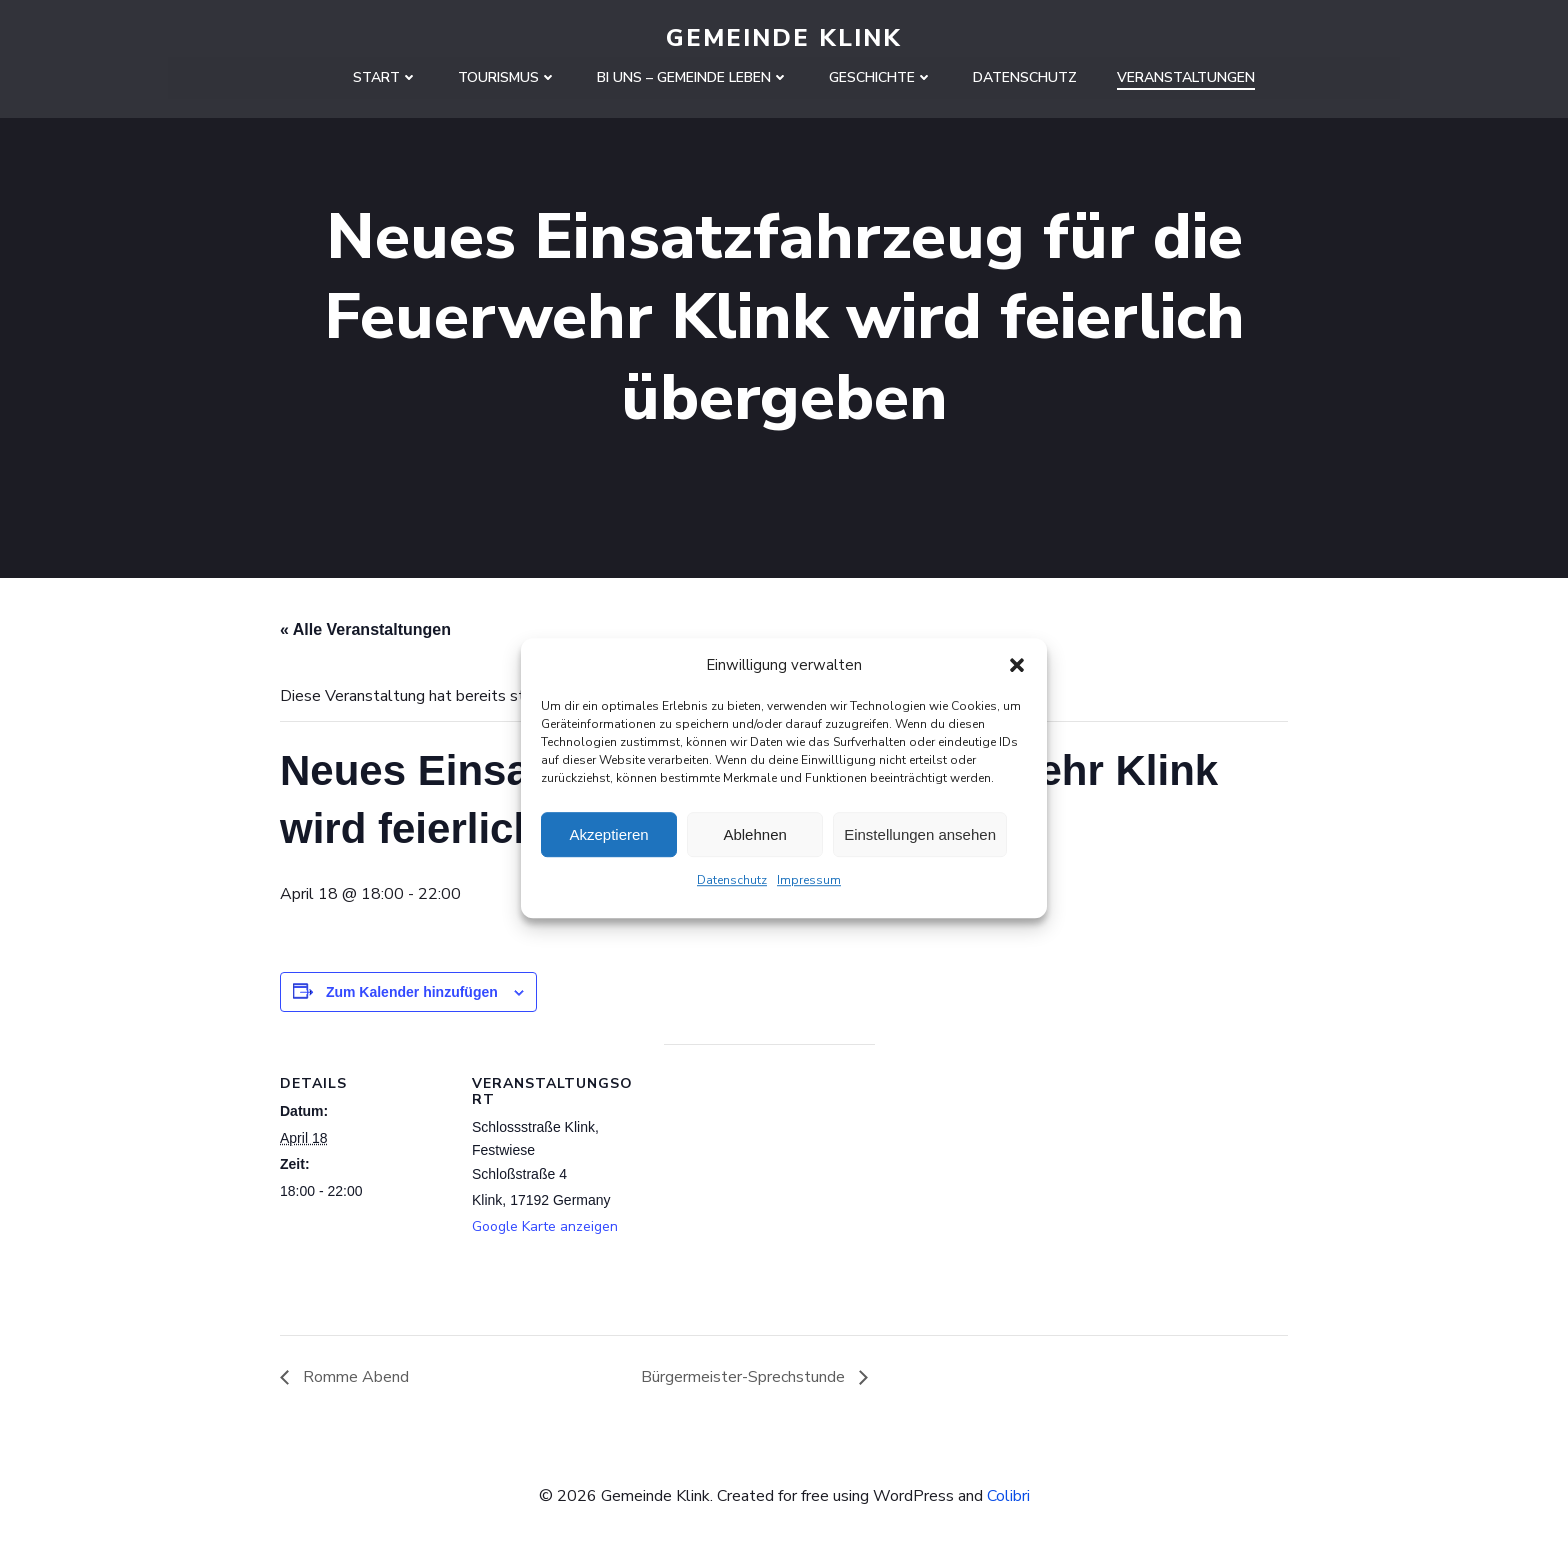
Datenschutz (732, 880)
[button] (1017, 665)
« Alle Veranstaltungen (365, 630)
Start (385, 76)
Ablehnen (754, 834)
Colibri (1008, 1496)
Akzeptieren (608, 834)
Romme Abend (354, 1378)
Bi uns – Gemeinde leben (693, 76)
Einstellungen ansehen (920, 834)
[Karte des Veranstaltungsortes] (769, 1183)
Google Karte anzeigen (545, 1227)
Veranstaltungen (1186, 76)
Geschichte (881, 76)
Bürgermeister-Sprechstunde (745, 1378)
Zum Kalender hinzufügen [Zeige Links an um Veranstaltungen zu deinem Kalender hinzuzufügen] (412, 993)
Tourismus (507, 76)
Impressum (809, 880)
